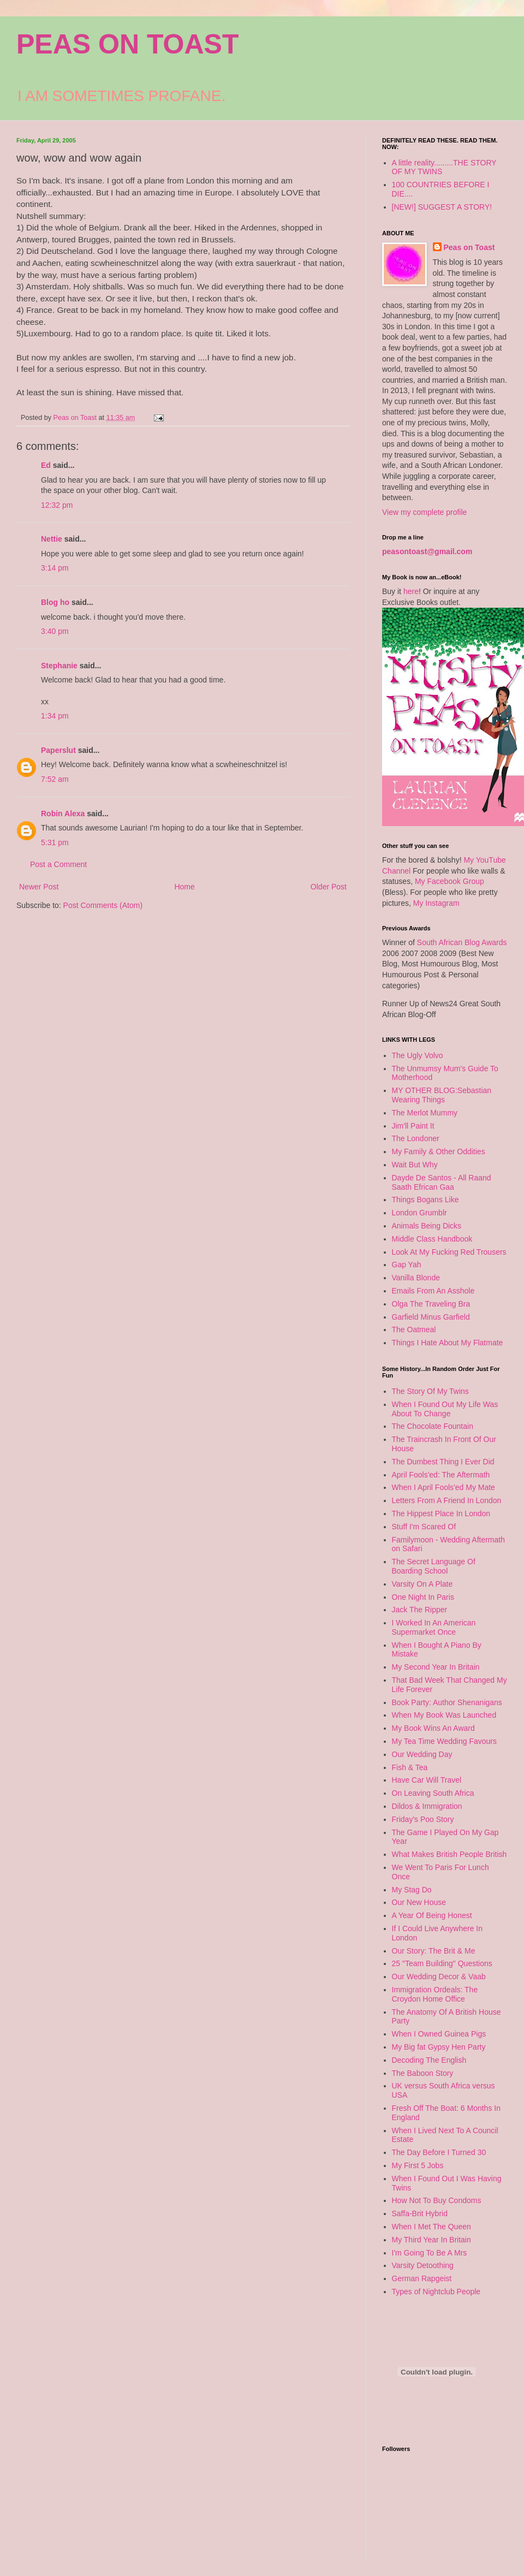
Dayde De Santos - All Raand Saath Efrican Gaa (441, 1182)
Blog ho (55, 602)
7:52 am (55, 779)
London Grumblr (419, 1212)
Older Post (329, 886)
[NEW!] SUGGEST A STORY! (442, 207)
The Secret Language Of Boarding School (433, 1566)
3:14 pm (55, 567)
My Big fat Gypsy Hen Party (439, 2047)
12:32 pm (57, 505)
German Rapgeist (422, 2278)
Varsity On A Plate (422, 1584)
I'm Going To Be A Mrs (429, 2252)
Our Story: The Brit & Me (433, 1950)
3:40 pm (55, 631)
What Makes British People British (449, 1854)
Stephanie (59, 665)
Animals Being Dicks (427, 1225)
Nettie (51, 539)
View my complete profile (424, 512)
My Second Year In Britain (436, 1667)
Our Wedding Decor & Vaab (439, 1976)
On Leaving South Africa (433, 1793)
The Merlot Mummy (425, 1112)
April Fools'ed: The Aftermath (441, 1474)
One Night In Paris (423, 1597)
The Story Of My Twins (430, 1391)
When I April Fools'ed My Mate (443, 1487)
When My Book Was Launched (444, 1715)
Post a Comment (58, 864)
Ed (46, 465)
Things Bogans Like (425, 1199)
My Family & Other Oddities (438, 1151)
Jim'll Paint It (413, 1125)
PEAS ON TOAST (127, 44)
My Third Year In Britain (431, 2239)
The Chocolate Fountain (432, 1426)
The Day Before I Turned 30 (439, 2152)
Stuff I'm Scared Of (424, 1526)
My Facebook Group (449, 881)
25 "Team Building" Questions (442, 1963)
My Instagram (436, 903)
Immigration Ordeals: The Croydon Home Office (435, 1994)
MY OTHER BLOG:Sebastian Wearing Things (442, 1095)
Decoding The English (429, 2060)
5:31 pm (55, 842)
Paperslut (58, 750)
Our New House (419, 1902)
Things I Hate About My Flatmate (447, 1342)
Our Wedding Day (422, 1754)
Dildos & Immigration (427, 1806)
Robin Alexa (63, 813)
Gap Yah (406, 1264)
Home (184, 886)
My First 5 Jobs (418, 2165)
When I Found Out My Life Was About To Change (445, 1409)
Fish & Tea (410, 1767)
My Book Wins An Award (433, 1728)
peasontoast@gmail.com (427, 551)
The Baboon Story (423, 2073)
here (411, 591)
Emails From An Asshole (433, 1290)
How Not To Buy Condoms (436, 2200)
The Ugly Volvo (417, 1055)
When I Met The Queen (431, 2226)
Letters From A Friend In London (447, 1500)
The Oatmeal (414, 1329)
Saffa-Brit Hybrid (420, 2213)
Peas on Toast (469, 247)
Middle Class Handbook (432, 1238)
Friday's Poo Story (423, 1819)
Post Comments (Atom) (102, 905)
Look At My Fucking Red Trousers (449, 1252)
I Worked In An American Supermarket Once (434, 1627)
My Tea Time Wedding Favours (444, 1741)
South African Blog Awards (462, 942)
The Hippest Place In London (441, 1513)
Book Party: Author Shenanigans (447, 1702)
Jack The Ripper (420, 1609)
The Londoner (415, 1138)
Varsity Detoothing (423, 2265)
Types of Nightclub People (436, 2291)
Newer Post (38, 886)
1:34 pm (55, 715)
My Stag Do (412, 1889)
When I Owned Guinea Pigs (439, 2033)
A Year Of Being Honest (432, 1915)
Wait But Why (415, 1164)
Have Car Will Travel (427, 1780)
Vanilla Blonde (416, 1277)
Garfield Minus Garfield (431, 1317)
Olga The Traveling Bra (431, 1303)
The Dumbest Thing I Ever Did (443, 1461)
